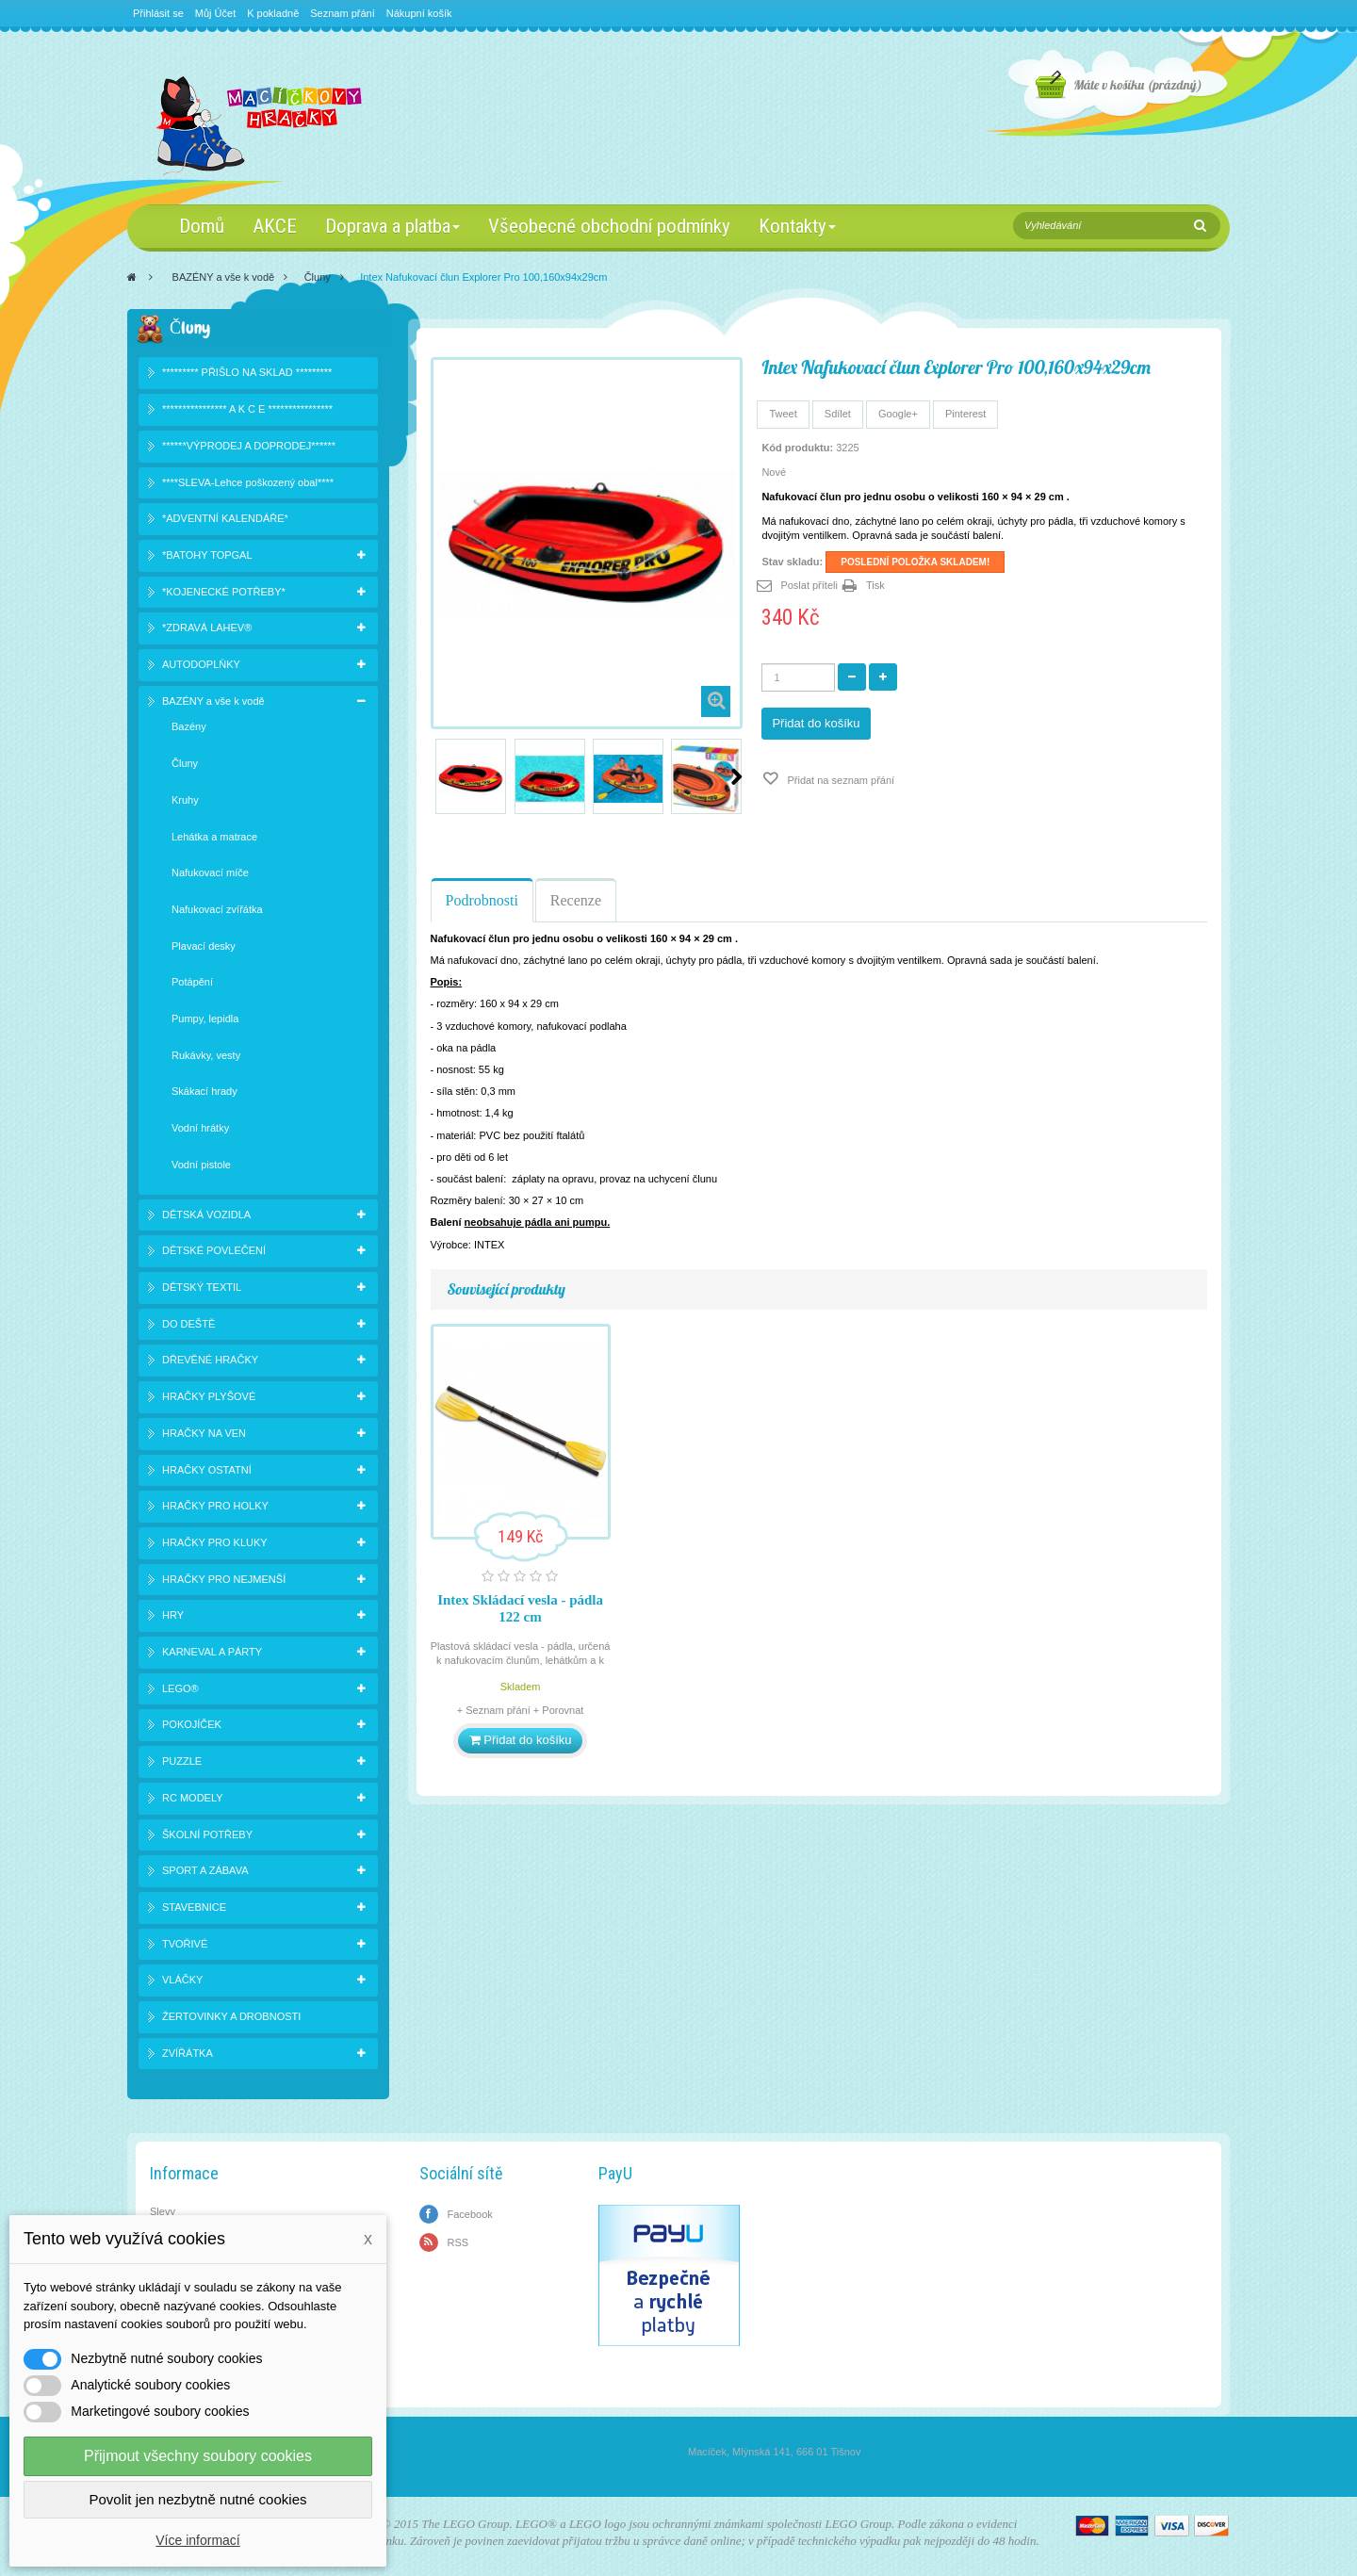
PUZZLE (182, 1761)
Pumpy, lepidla (205, 1018)
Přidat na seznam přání (839, 780)
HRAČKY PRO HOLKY (215, 1505)
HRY (173, 1615)
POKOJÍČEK (191, 1724)
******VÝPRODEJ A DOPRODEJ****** (248, 445)
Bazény (189, 726)
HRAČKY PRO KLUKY (215, 1542)
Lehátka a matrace (214, 836)
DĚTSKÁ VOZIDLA (206, 1214)
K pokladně (273, 13)
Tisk (875, 585)
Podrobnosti (482, 900)
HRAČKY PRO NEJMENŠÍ (224, 1579)
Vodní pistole (201, 1164)
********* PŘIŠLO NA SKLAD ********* (247, 372)
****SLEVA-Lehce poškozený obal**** (248, 482)
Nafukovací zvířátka (217, 909)
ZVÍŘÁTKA (187, 2053)
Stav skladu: (792, 561)
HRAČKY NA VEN (204, 1433)
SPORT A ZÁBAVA (205, 1870)
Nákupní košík (419, 13)
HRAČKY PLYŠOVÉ (208, 1396)
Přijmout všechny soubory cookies (198, 2456)
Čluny (317, 277)
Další (736, 776)
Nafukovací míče (210, 872)
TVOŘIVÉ (184, 1943)
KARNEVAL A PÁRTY (212, 1651)
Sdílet (838, 413)
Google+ (898, 413)
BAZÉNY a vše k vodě (223, 277)
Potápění (192, 981)
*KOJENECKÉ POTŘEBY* (224, 591)
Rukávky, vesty (206, 1055)
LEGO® (180, 1688)
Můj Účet (215, 13)
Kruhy (185, 800)
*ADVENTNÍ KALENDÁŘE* (225, 518)
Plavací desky (204, 946)
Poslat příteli (809, 585)
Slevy (162, 2211)
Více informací (197, 2540)
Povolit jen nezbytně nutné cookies (198, 2499)
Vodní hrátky (200, 1127)
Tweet (782, 413)
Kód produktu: (797, 447)
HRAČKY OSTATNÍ (207, 1469)
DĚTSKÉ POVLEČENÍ (214, 1250)
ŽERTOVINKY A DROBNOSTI (231, 2016)
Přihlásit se (158, 13)
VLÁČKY (182, 1979)
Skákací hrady (204, 1091)
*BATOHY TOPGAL (207, 555)
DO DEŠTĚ (188, 1323)
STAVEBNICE (194, 1907)
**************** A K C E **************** (247, 409)
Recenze (575, 900)
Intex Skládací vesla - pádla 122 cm (520, 1608)
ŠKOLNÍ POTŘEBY (207, 1834)
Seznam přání (342, 13)
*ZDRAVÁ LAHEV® (207, 627)
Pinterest (965, 413)
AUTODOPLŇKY (201, 664)
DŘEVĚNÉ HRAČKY (210, 1359)
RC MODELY (192, 1797)
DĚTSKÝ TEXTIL (201, 1287)
